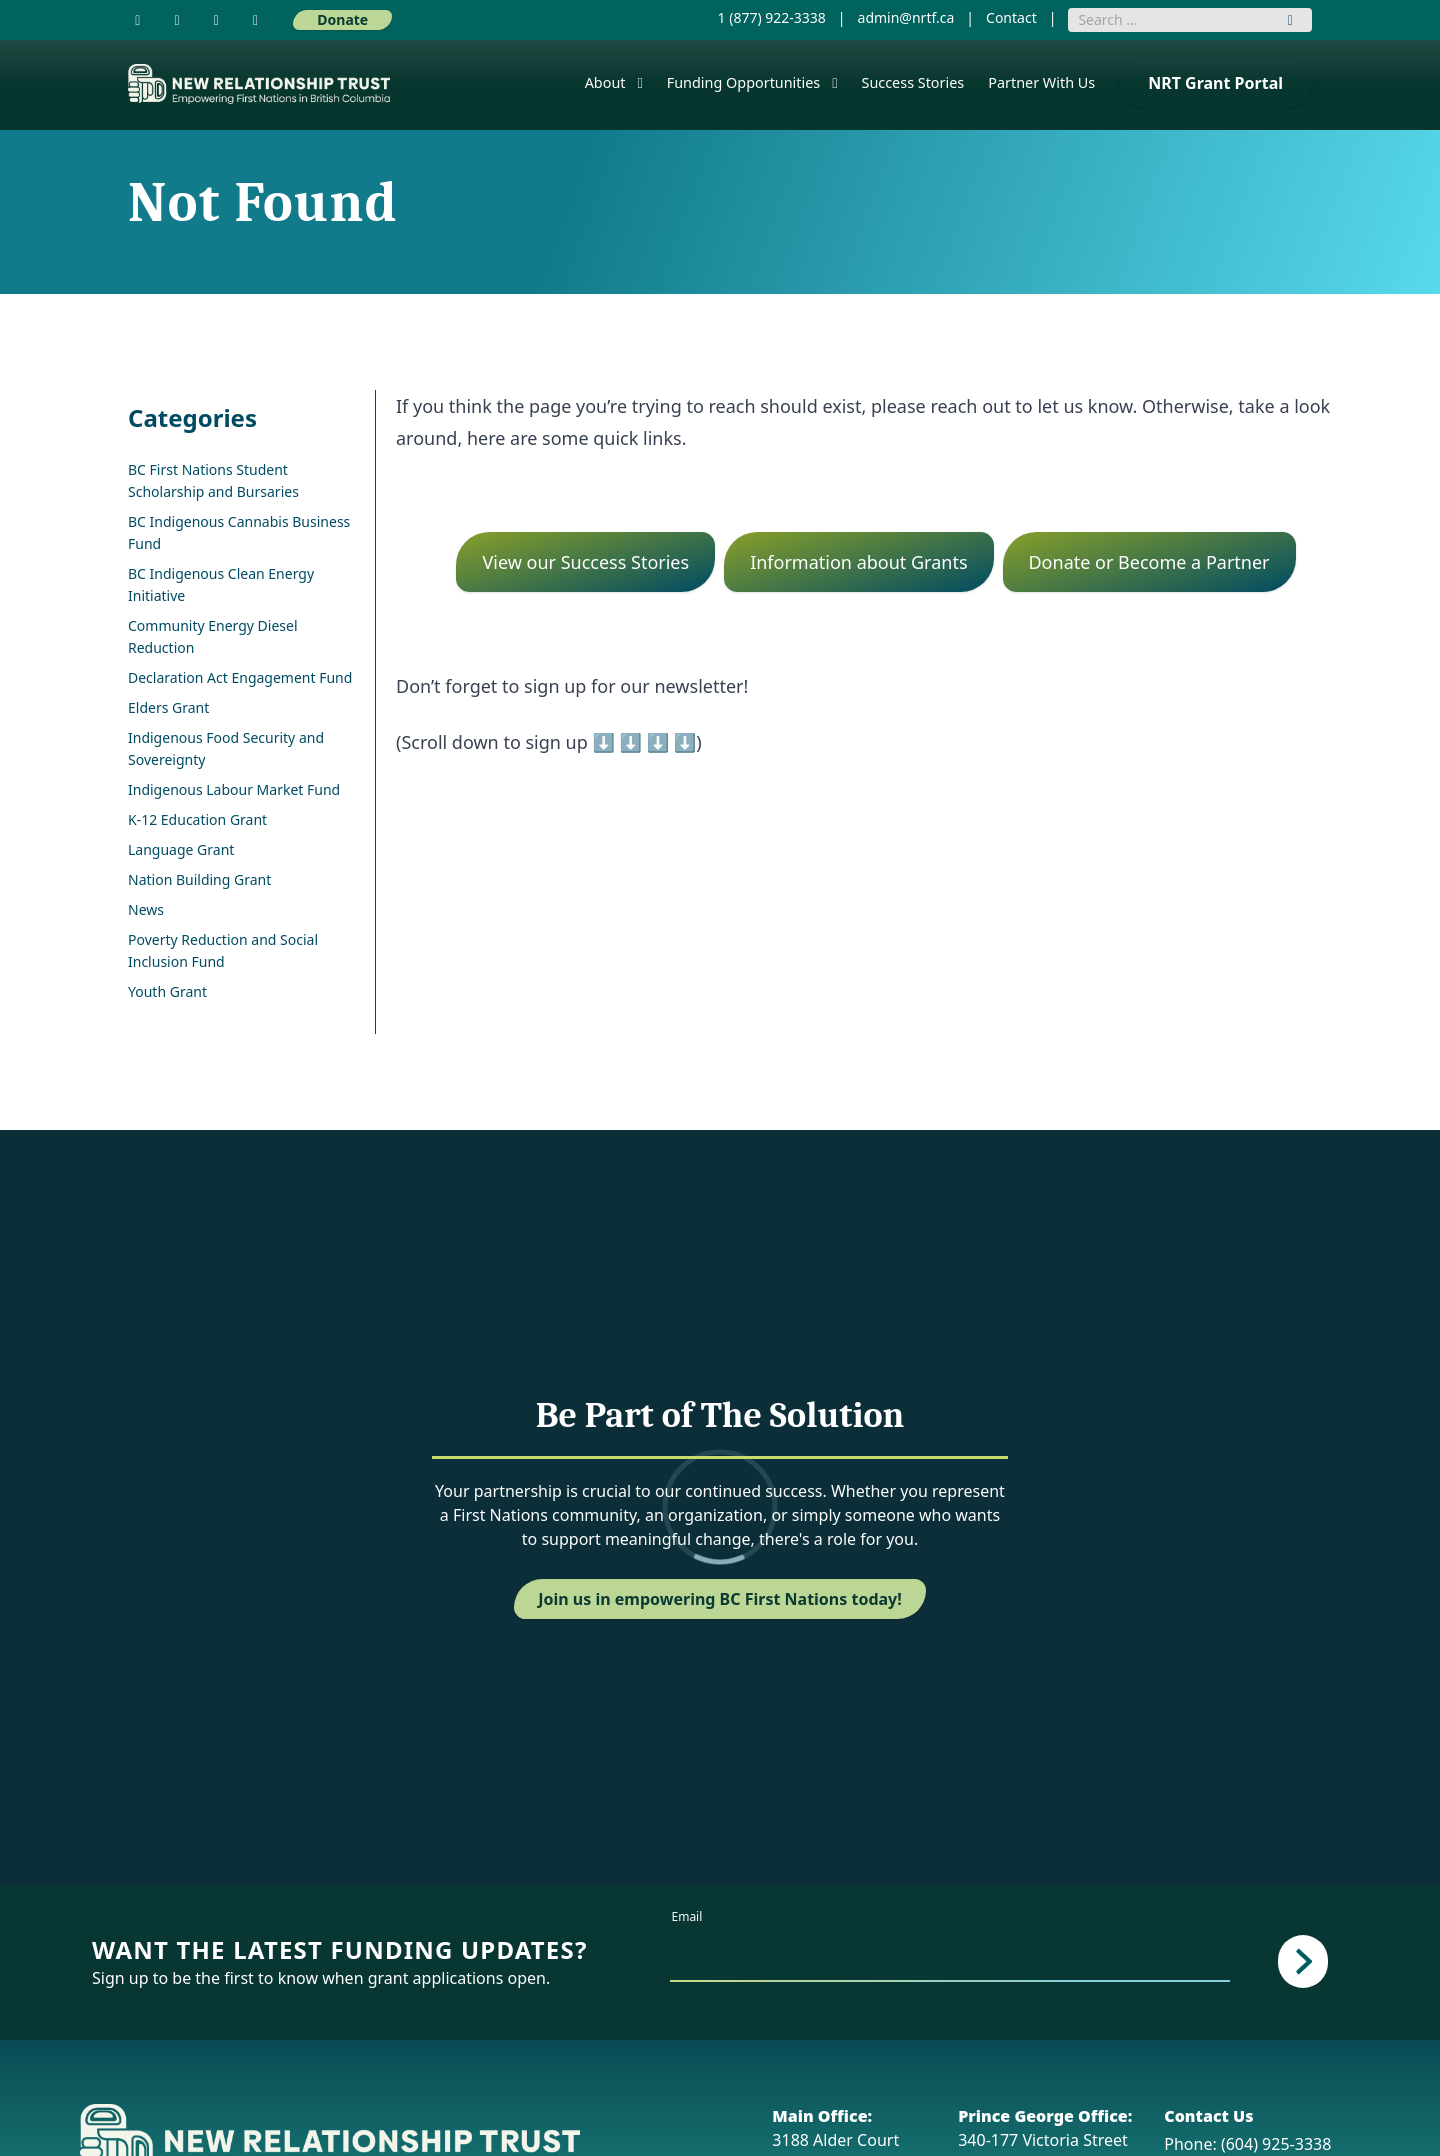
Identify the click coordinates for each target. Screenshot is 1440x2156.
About (605, 82)
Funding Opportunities (744, 82)
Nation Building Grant (199, 879)
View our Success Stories (585, 562)
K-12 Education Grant (197, 819)
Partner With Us (1041, 82)
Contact (1011, 17)
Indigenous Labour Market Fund (234, 789)
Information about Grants (858, 562)
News (146, 909)
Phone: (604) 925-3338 (1247, 2144)
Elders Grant (168, 707)
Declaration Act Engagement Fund (240, 677)
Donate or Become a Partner (1148, 562)
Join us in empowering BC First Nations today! (720, 1599)
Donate (342, 19)
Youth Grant (167, 991)
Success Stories (913, 82)
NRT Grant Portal (1215, 83)
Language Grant (181, 849)
